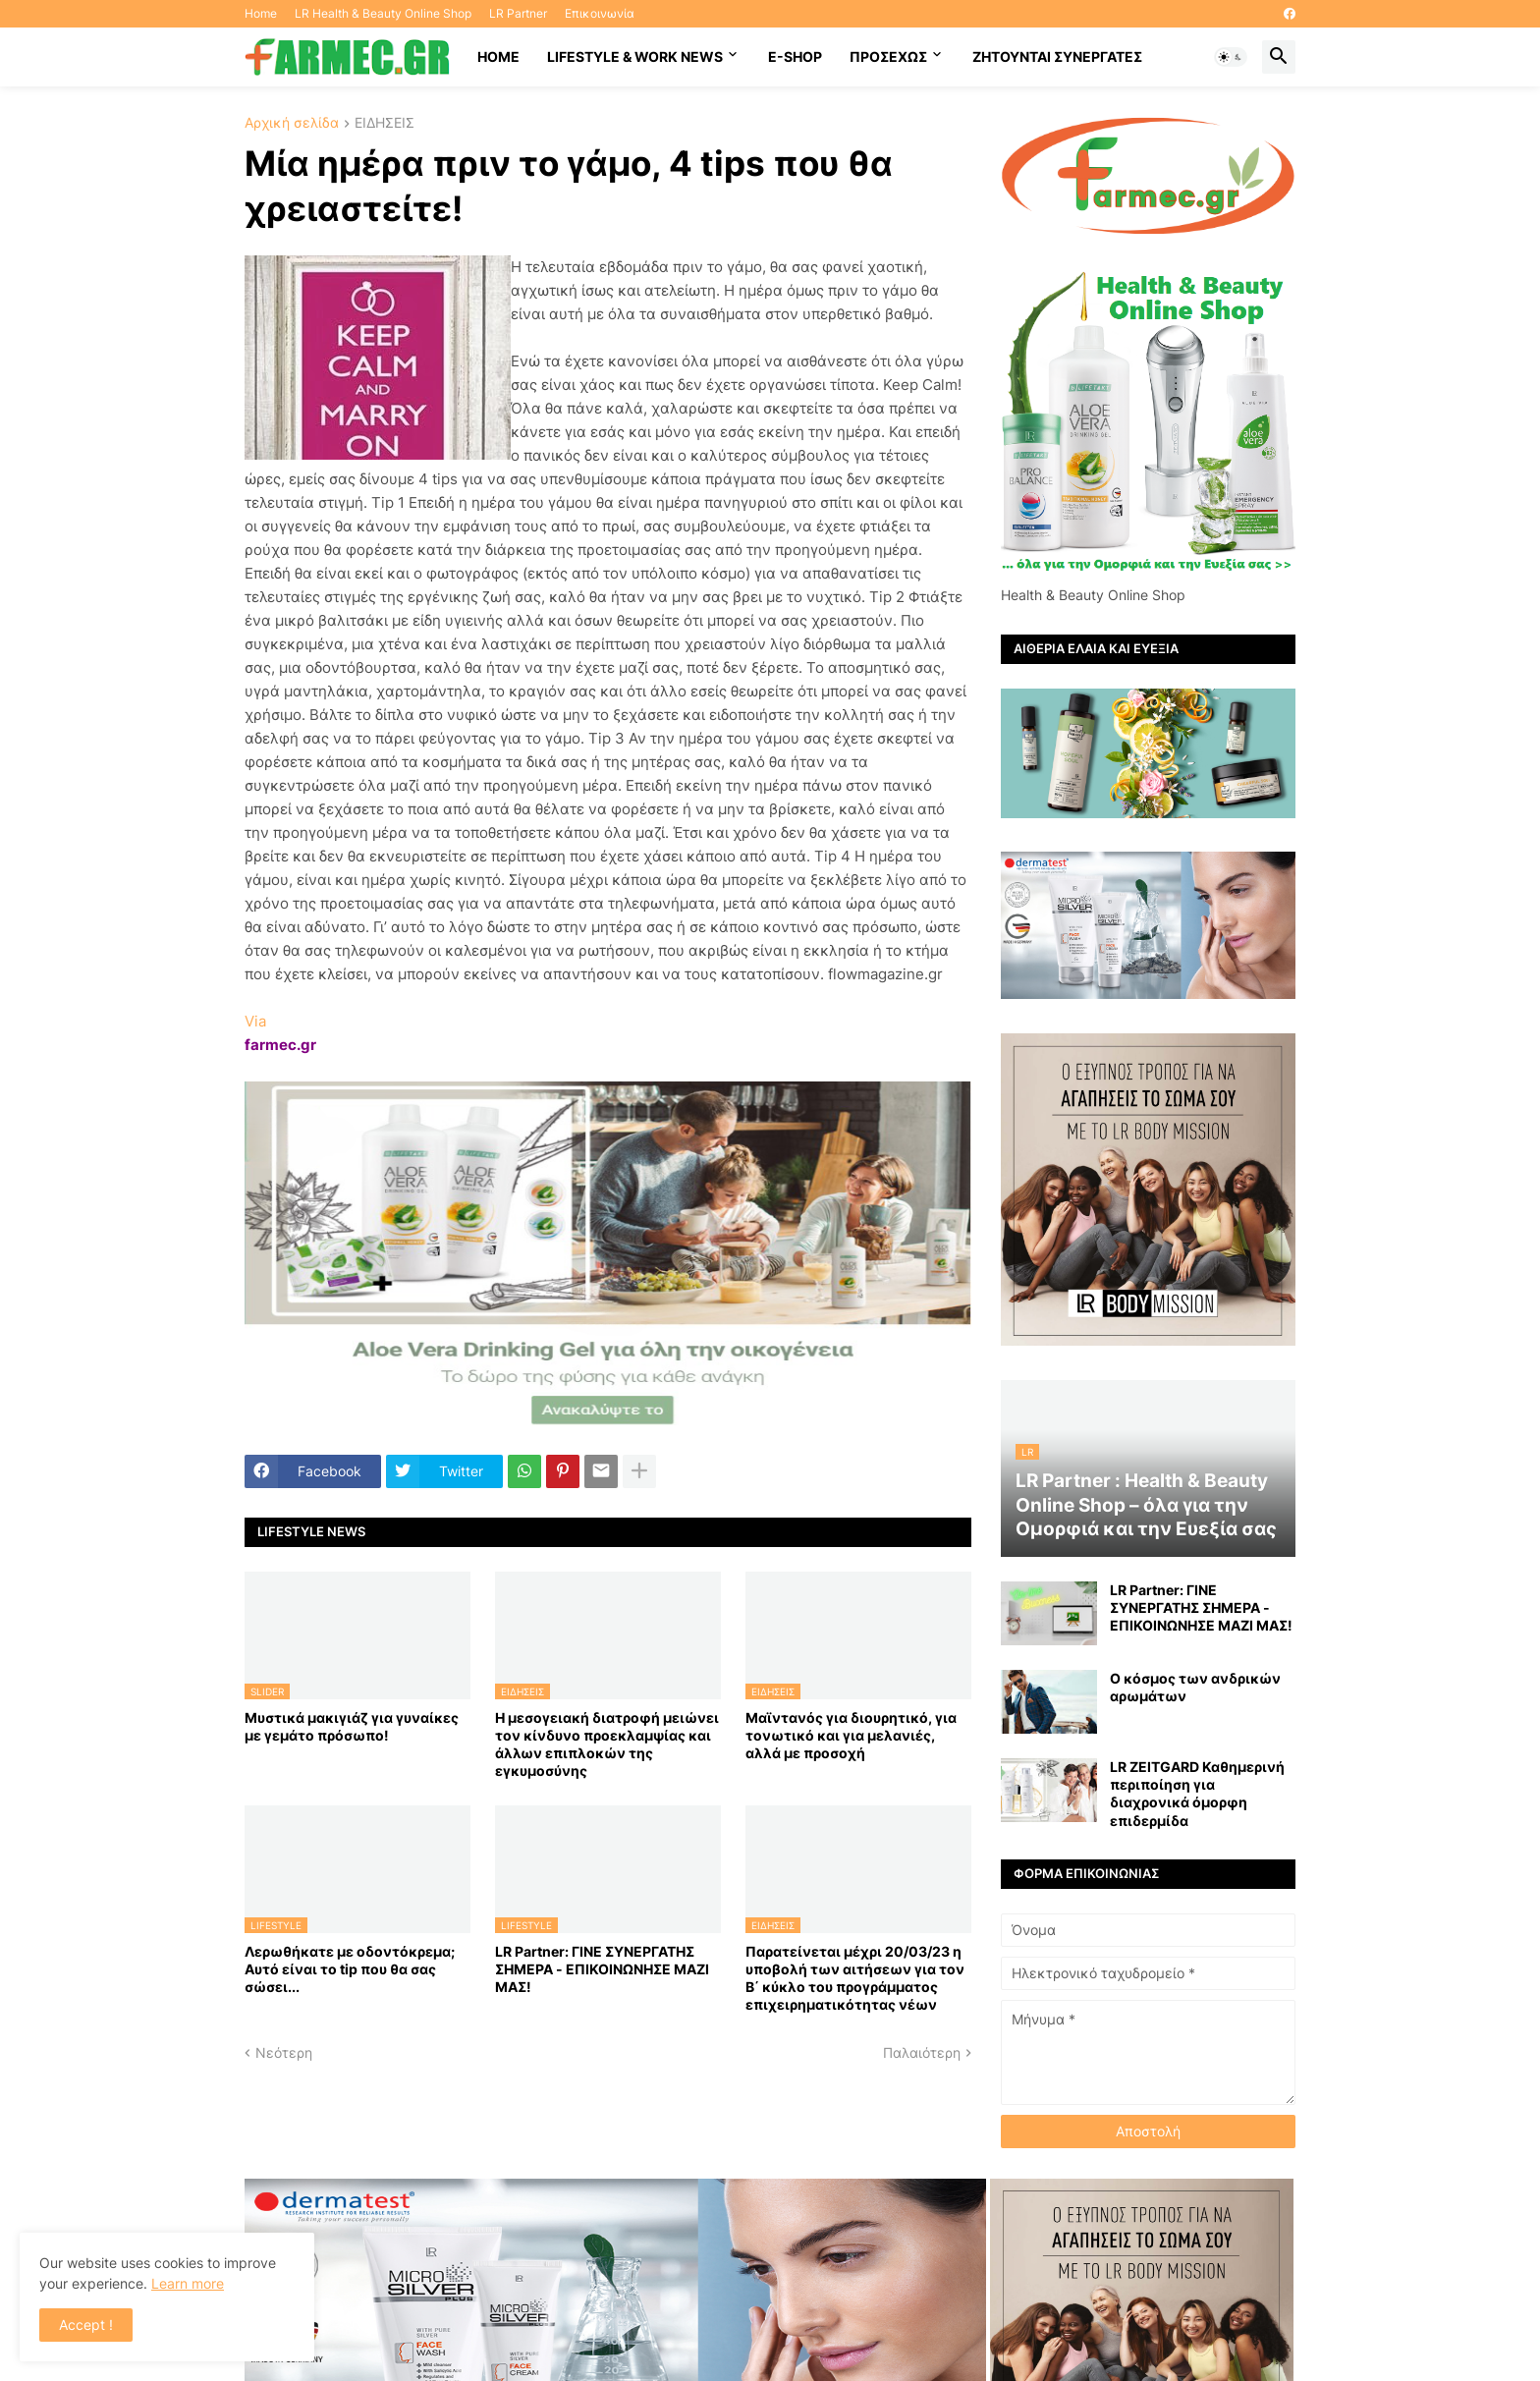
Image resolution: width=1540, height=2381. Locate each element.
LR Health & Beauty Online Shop (383, 13)
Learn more (187, 2283)
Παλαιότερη (922, 2052)
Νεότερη (283, 2052)
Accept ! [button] (86, 2324)
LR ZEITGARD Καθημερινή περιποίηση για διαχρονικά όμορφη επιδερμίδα (1197, 1793)
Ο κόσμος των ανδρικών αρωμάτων (1195, 1687)
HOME (498, 56)
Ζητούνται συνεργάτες (1057, 56)
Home (261, 13)
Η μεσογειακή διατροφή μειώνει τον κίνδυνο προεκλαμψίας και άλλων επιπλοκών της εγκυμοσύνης (607, 1744)
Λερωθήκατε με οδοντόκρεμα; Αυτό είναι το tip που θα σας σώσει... (350, 1969)
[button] (1230, 57)
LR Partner (518, 13)
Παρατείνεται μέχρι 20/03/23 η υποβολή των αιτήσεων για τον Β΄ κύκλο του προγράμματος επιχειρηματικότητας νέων (854, 1978)
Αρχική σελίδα (292, 123)
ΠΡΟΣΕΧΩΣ (888, 56)
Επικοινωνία (599, 13)
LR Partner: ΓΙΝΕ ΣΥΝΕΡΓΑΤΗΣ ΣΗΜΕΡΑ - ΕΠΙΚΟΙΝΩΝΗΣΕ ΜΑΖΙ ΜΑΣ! (602, 1969)
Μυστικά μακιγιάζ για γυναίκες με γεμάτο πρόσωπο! (352, 1726)
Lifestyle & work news (635, 56)
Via (255, 1021)
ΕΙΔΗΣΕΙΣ (384, 123)
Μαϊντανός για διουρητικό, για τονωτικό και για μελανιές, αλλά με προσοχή (851, 1735)
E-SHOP (795, 56)
